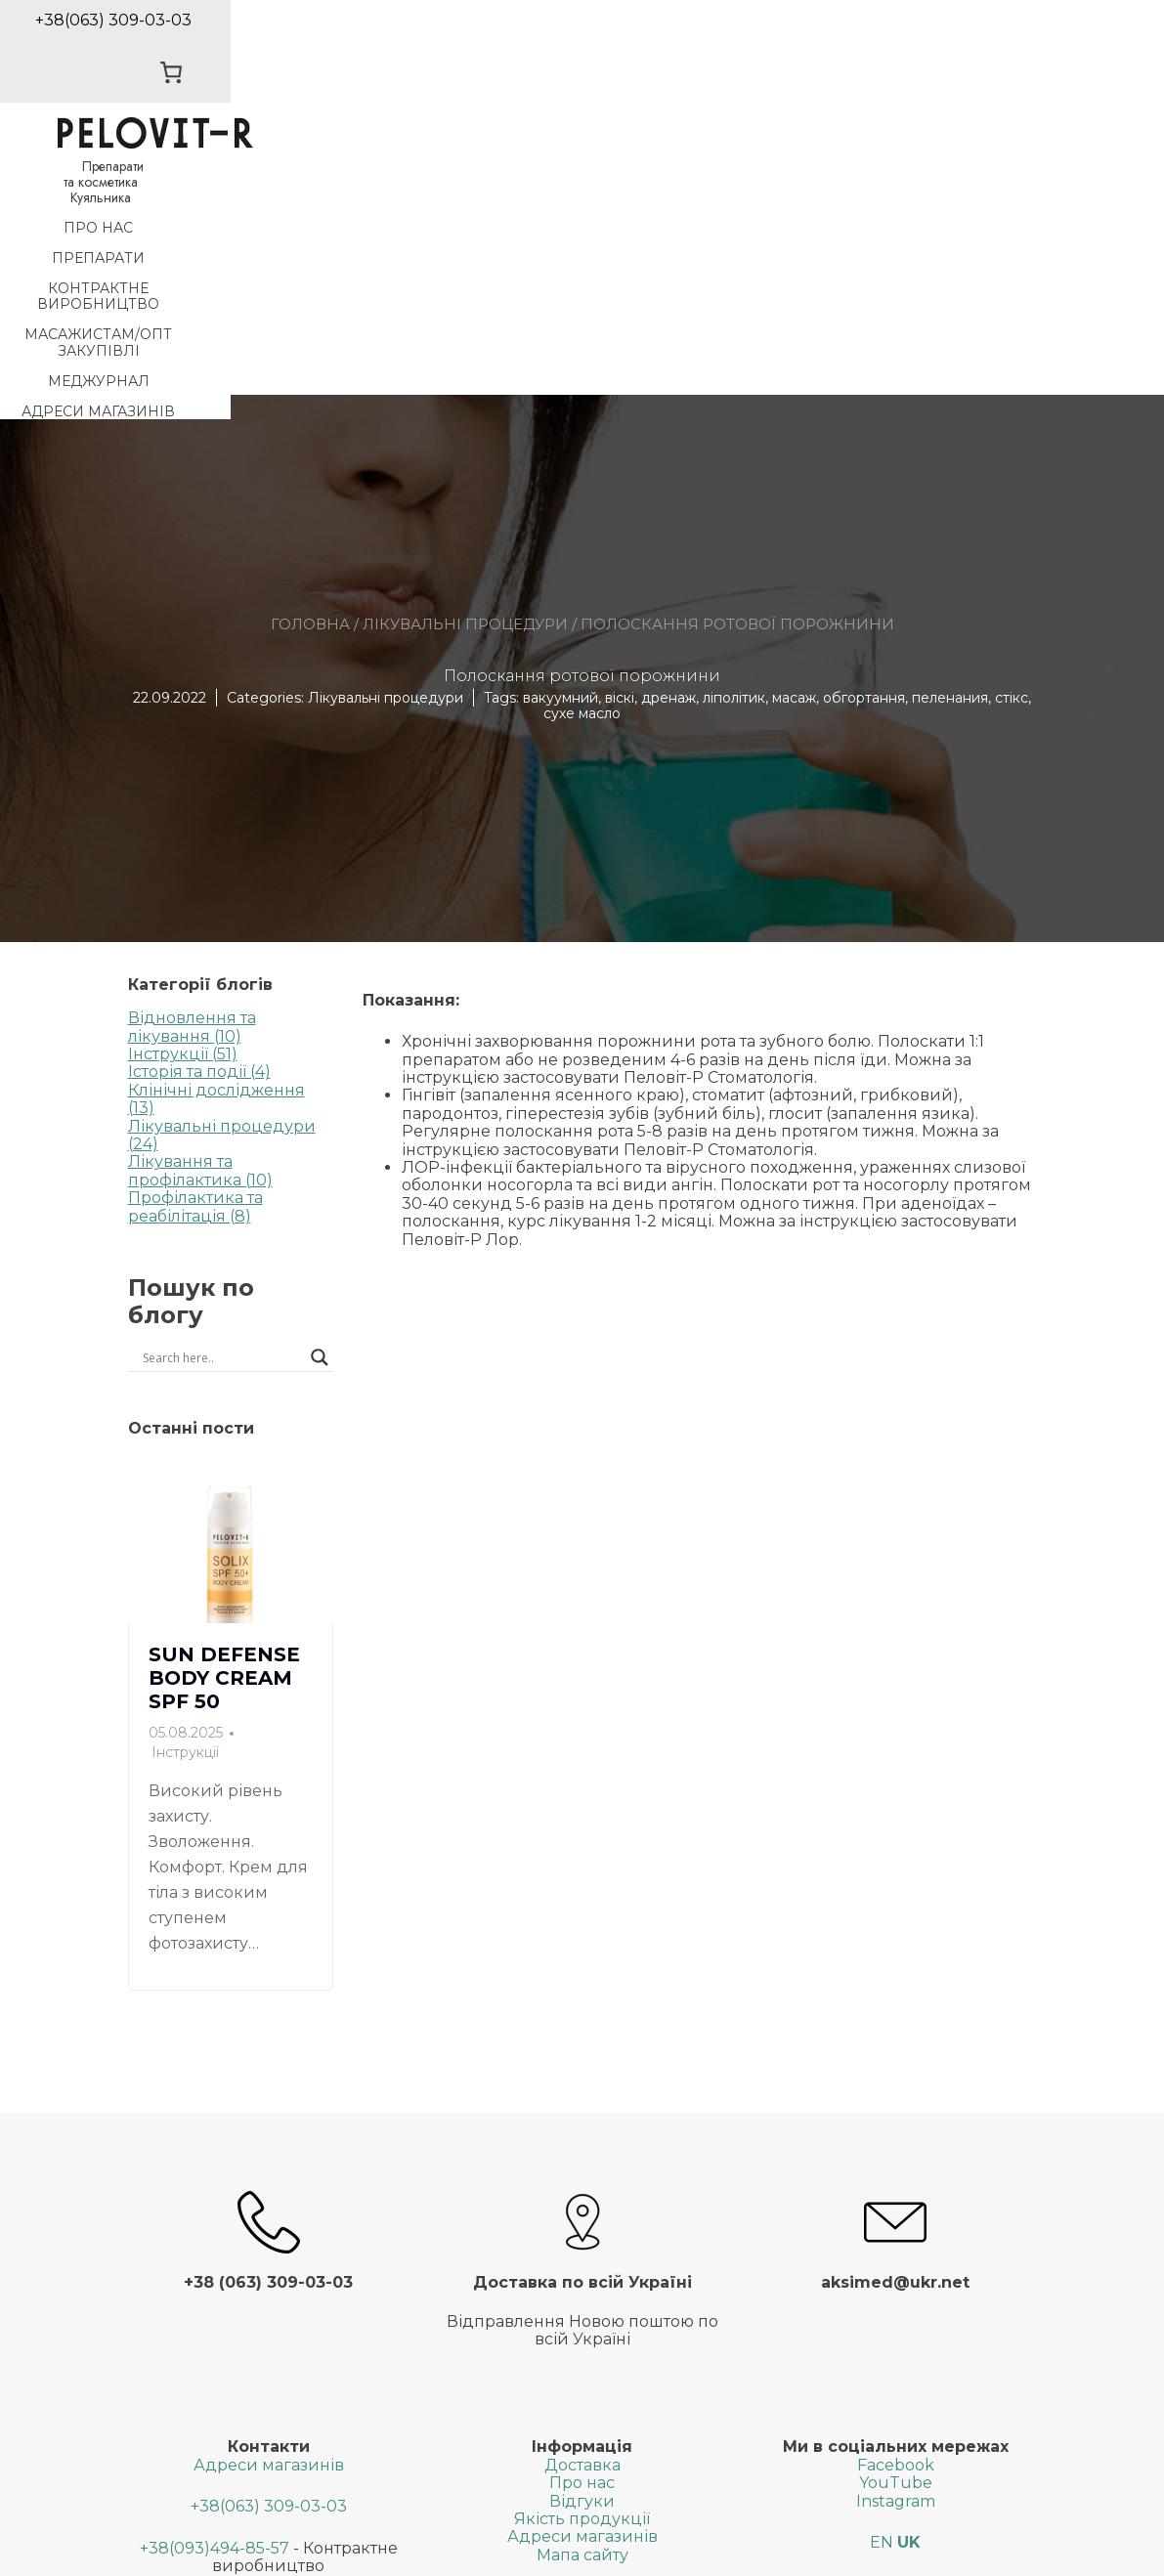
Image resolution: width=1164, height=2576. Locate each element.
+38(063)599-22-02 (205, 2367)
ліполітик (734, 457)
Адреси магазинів (1022, 171)
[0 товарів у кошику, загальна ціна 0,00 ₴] (996, 41)
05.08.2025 (186, 1493)
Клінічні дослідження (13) (216, 858)
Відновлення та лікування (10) (192, 787)
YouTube (895, 2243)
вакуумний (560, 457)
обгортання (864, 457)
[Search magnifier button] (319, 1118)
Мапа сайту (582, 2314)
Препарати (185, 171)
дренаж (668, 457)
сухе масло (582, 474)
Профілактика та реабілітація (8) (195, 967)
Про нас (66, 171)
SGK (764, 2552)
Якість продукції (582, 2279)
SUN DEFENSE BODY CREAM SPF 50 (224, 1438)
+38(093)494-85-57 (214, 2307)
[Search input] (182, 1118)
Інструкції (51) (182, 814)
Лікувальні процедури (465, 383)
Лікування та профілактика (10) (200, 931)
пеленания (950, 457)
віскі (619, 457)
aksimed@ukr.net (268, 2427)
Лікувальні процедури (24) (222, 895)
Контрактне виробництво (383, 171)
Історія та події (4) (199, 832)
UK (909, 2303)
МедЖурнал (857, 171)
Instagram (895, 2261)
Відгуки (582, 2261)
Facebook (895, 2224)
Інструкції (185, 1512)
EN (881, 2303)
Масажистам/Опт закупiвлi (651, 171)
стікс (1011, 457)
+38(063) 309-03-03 (269, 2266)
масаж (794, 457)
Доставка (582, 2224)
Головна (310, 383)
